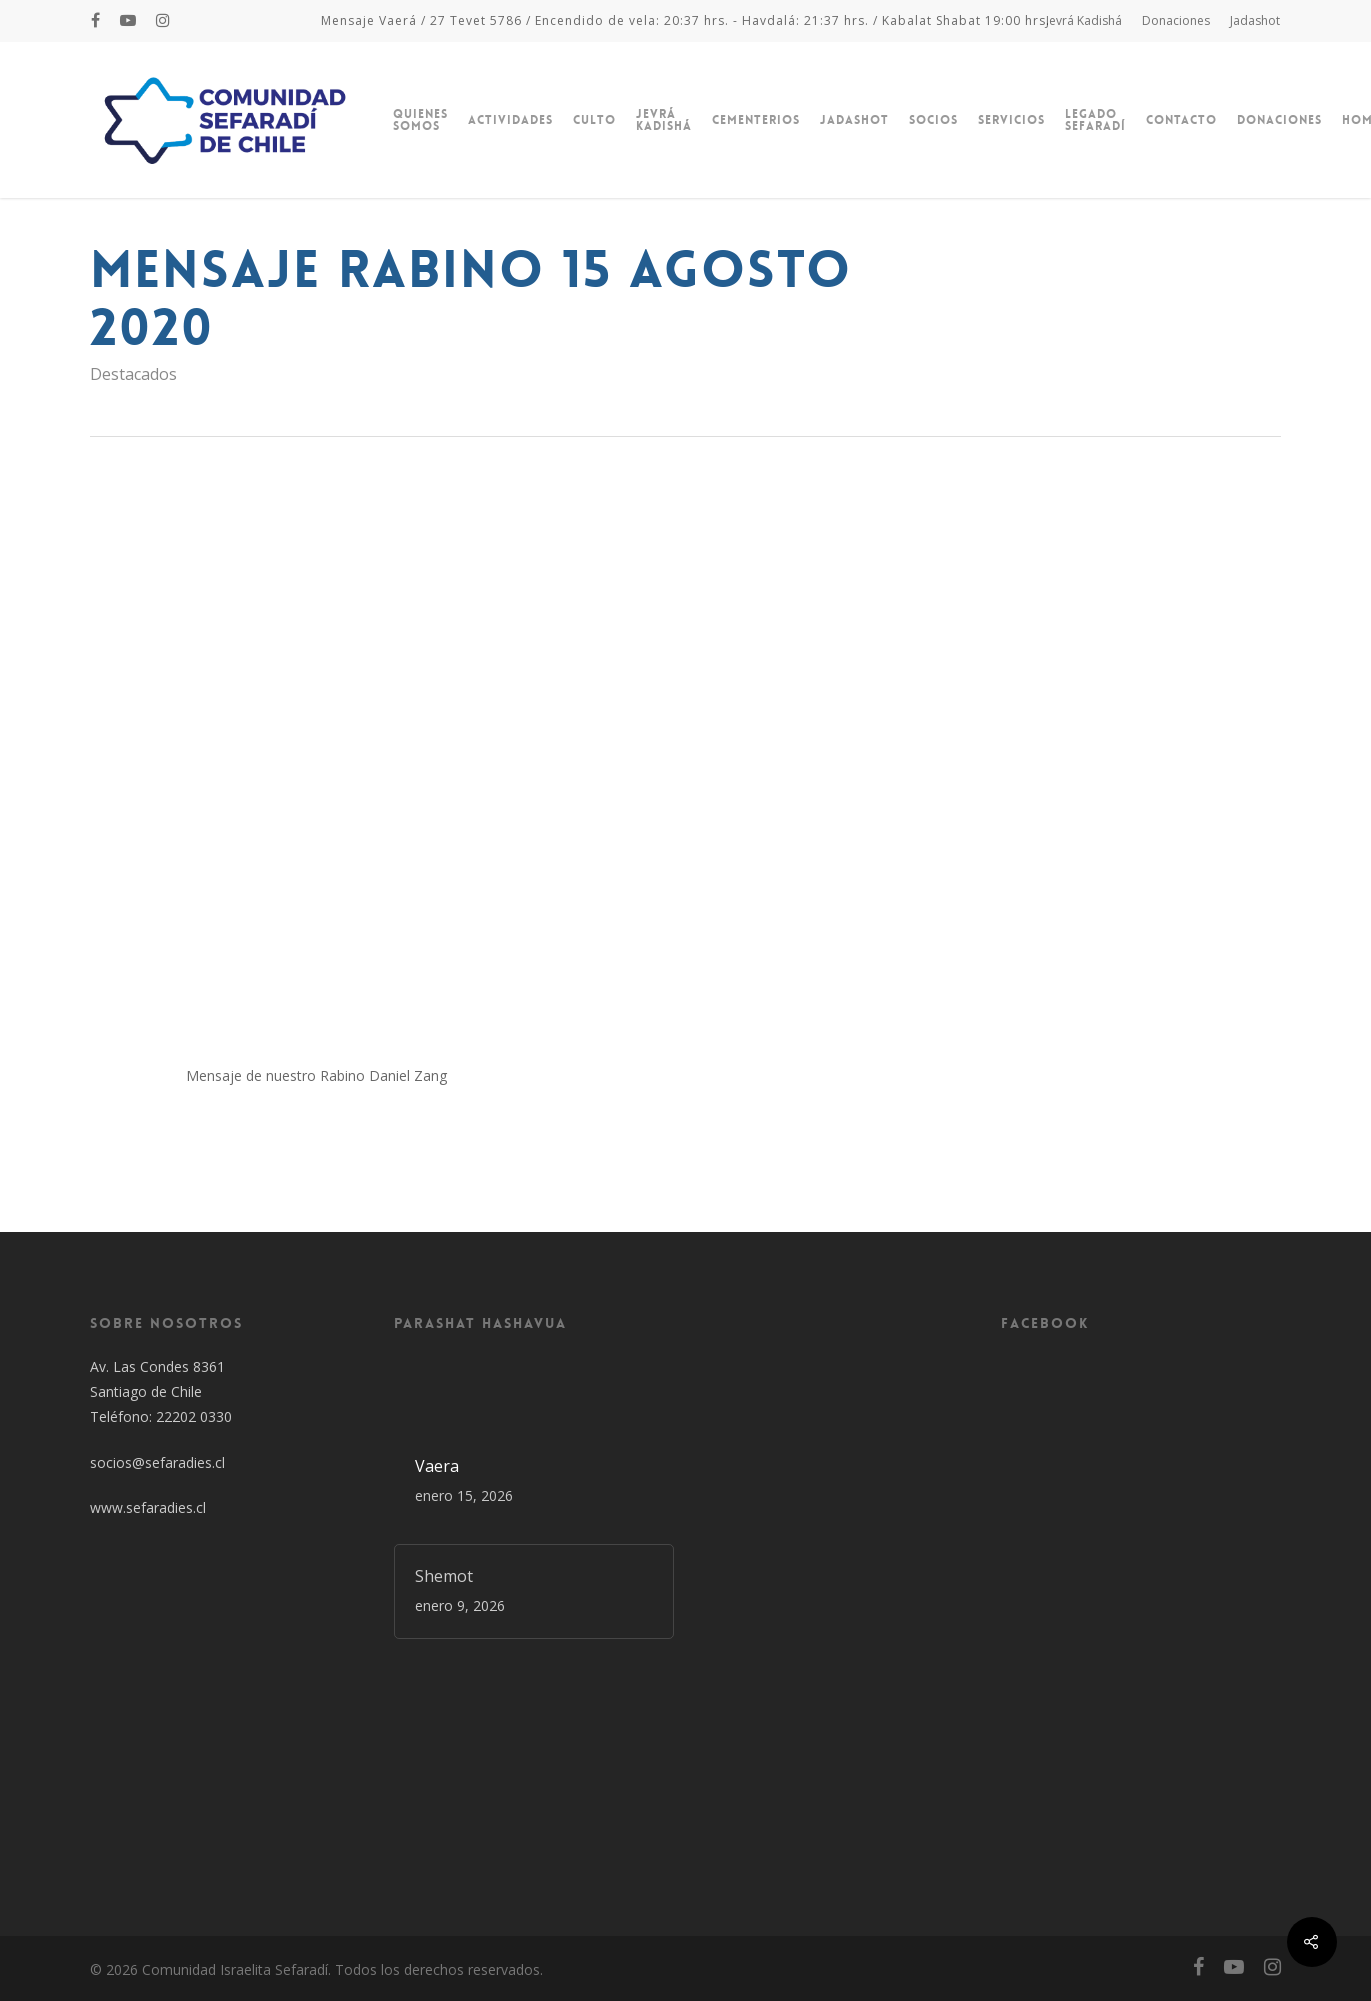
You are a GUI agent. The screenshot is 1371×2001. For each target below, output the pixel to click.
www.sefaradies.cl (148, 1507)
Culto (594, 120)
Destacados (133, 374)
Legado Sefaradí (1095, 120)
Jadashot (1255, 20)
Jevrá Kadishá (1084, 20)
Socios (933, 120)
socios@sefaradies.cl (157, 1462)
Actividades (510, 120)
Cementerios (756, 120)
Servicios (1011, 120)
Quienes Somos (420, 120)
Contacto (1181, 120)
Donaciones (1176, 20)
